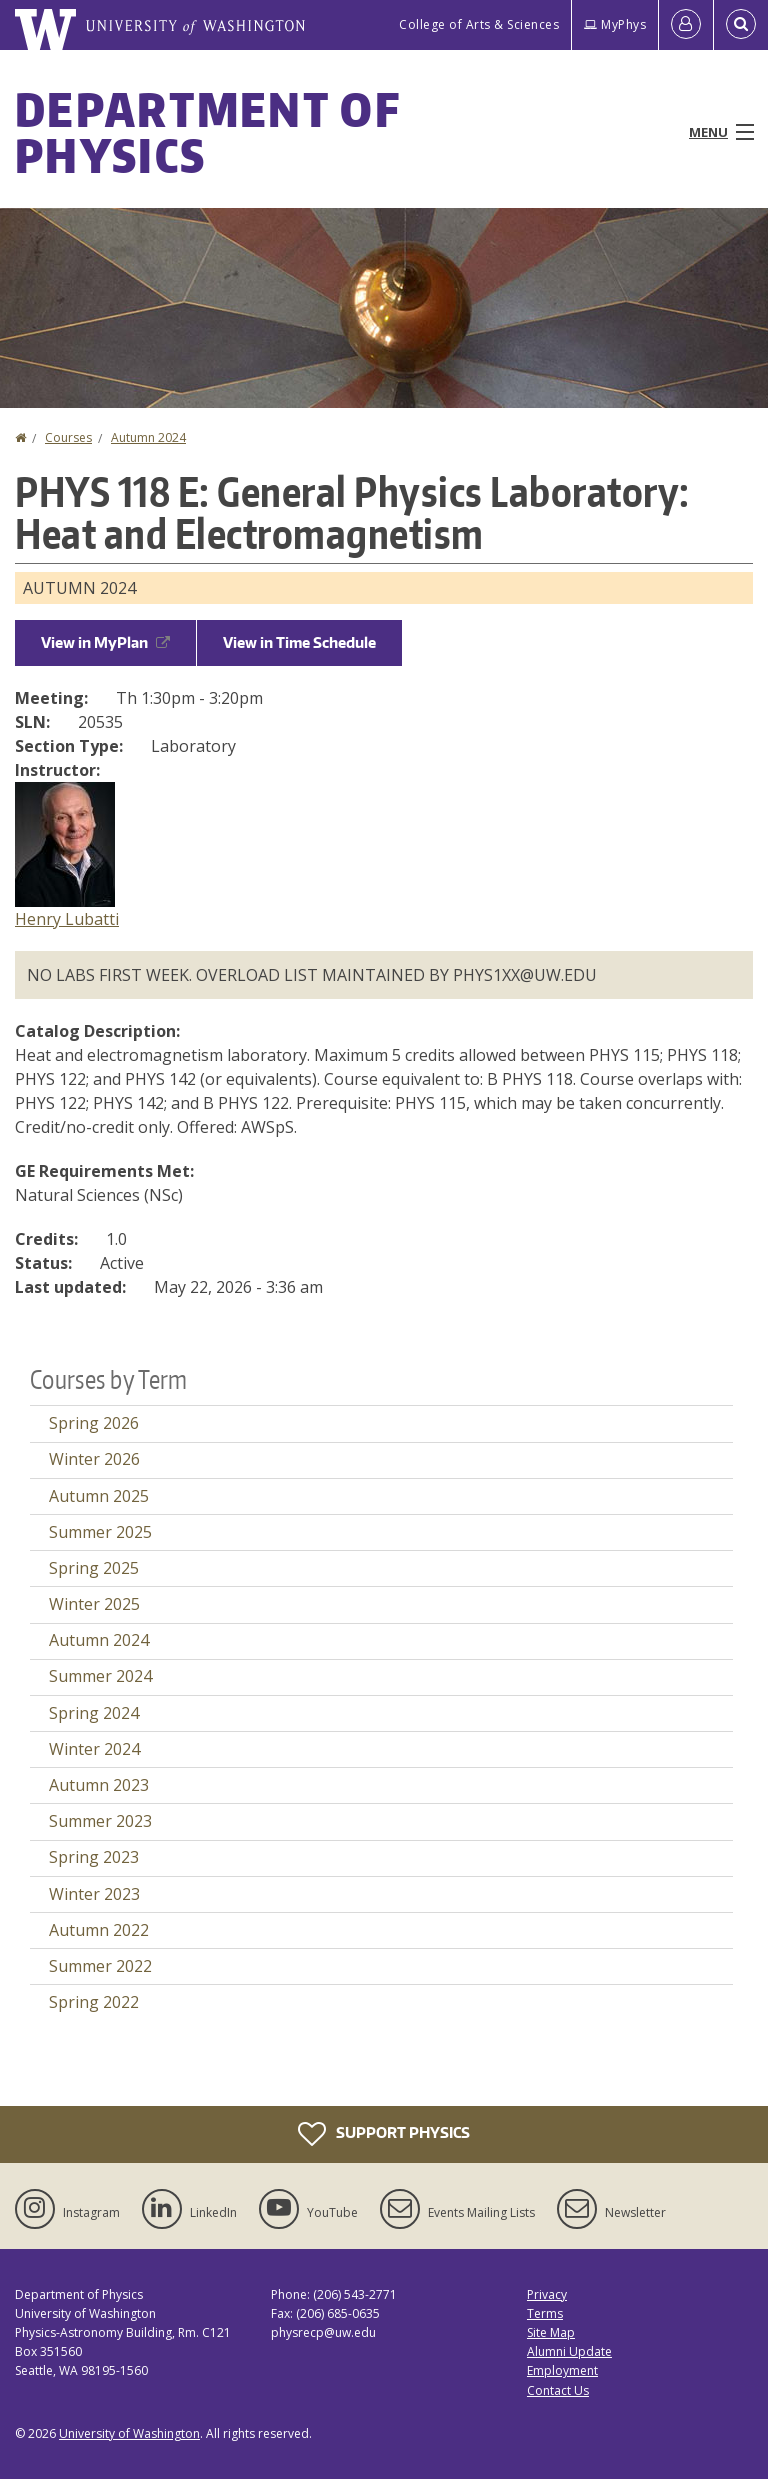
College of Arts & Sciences (479, 24)
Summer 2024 (100, 1676)
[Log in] (686, 25)
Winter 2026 (94, 1459)
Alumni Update (569, 2351)
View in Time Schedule (299, 642)
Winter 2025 (94, 1604)
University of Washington (129, 2433)
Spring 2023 (94, 1857)
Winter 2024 (94, 1749)
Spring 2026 (94, 1423)
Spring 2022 (94, 2002)
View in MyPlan (105, 642)
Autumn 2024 (148, 437)
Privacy (547, 2294)
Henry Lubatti (67, 919)
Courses (68, 437)
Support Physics (384, 2134)
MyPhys (615, 24)
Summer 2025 (100, 1532)
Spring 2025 (94, 1568)
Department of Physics (207, 132)
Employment (562, 2370)
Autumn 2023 (99, 1785)
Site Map (551, 2332)
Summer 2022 (100, 1966)
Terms (545, 2313)
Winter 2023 (94, 1894)
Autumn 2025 (99, 1496)
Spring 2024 (94, 1713)
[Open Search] (741, 25)
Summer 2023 (100, 1821)
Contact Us (558, 2390)
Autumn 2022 (99, 1930)
